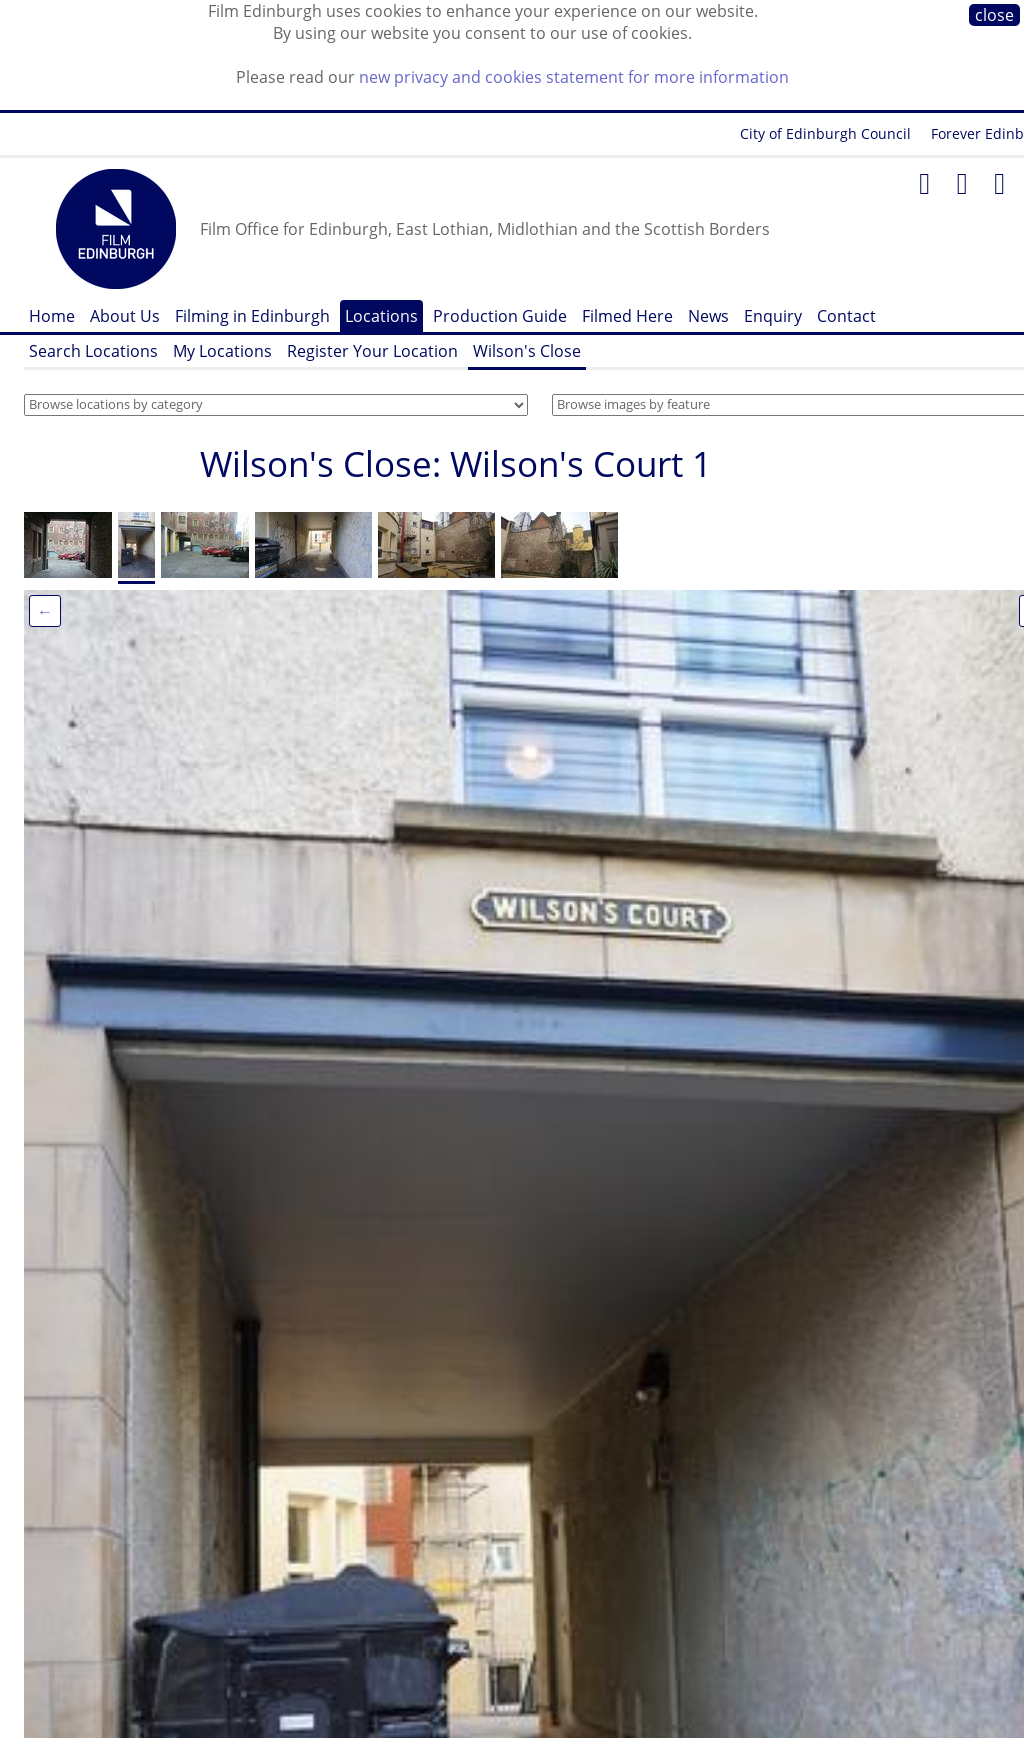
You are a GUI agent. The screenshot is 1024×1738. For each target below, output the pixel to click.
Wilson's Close (527, 351)
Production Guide (500, 316)
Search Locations (93, 351)
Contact (846, 316)
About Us (125, 316)
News (708, 316)
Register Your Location (372, 351)
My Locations (222, 351)
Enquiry (773, 316)
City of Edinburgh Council (825, 133)
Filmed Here (627, 316)
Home (52, 316)
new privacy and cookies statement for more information (574, 77)
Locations (381, 316)
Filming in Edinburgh (252, 316)
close (994, 15)
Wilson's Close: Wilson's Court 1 (456, 463)
